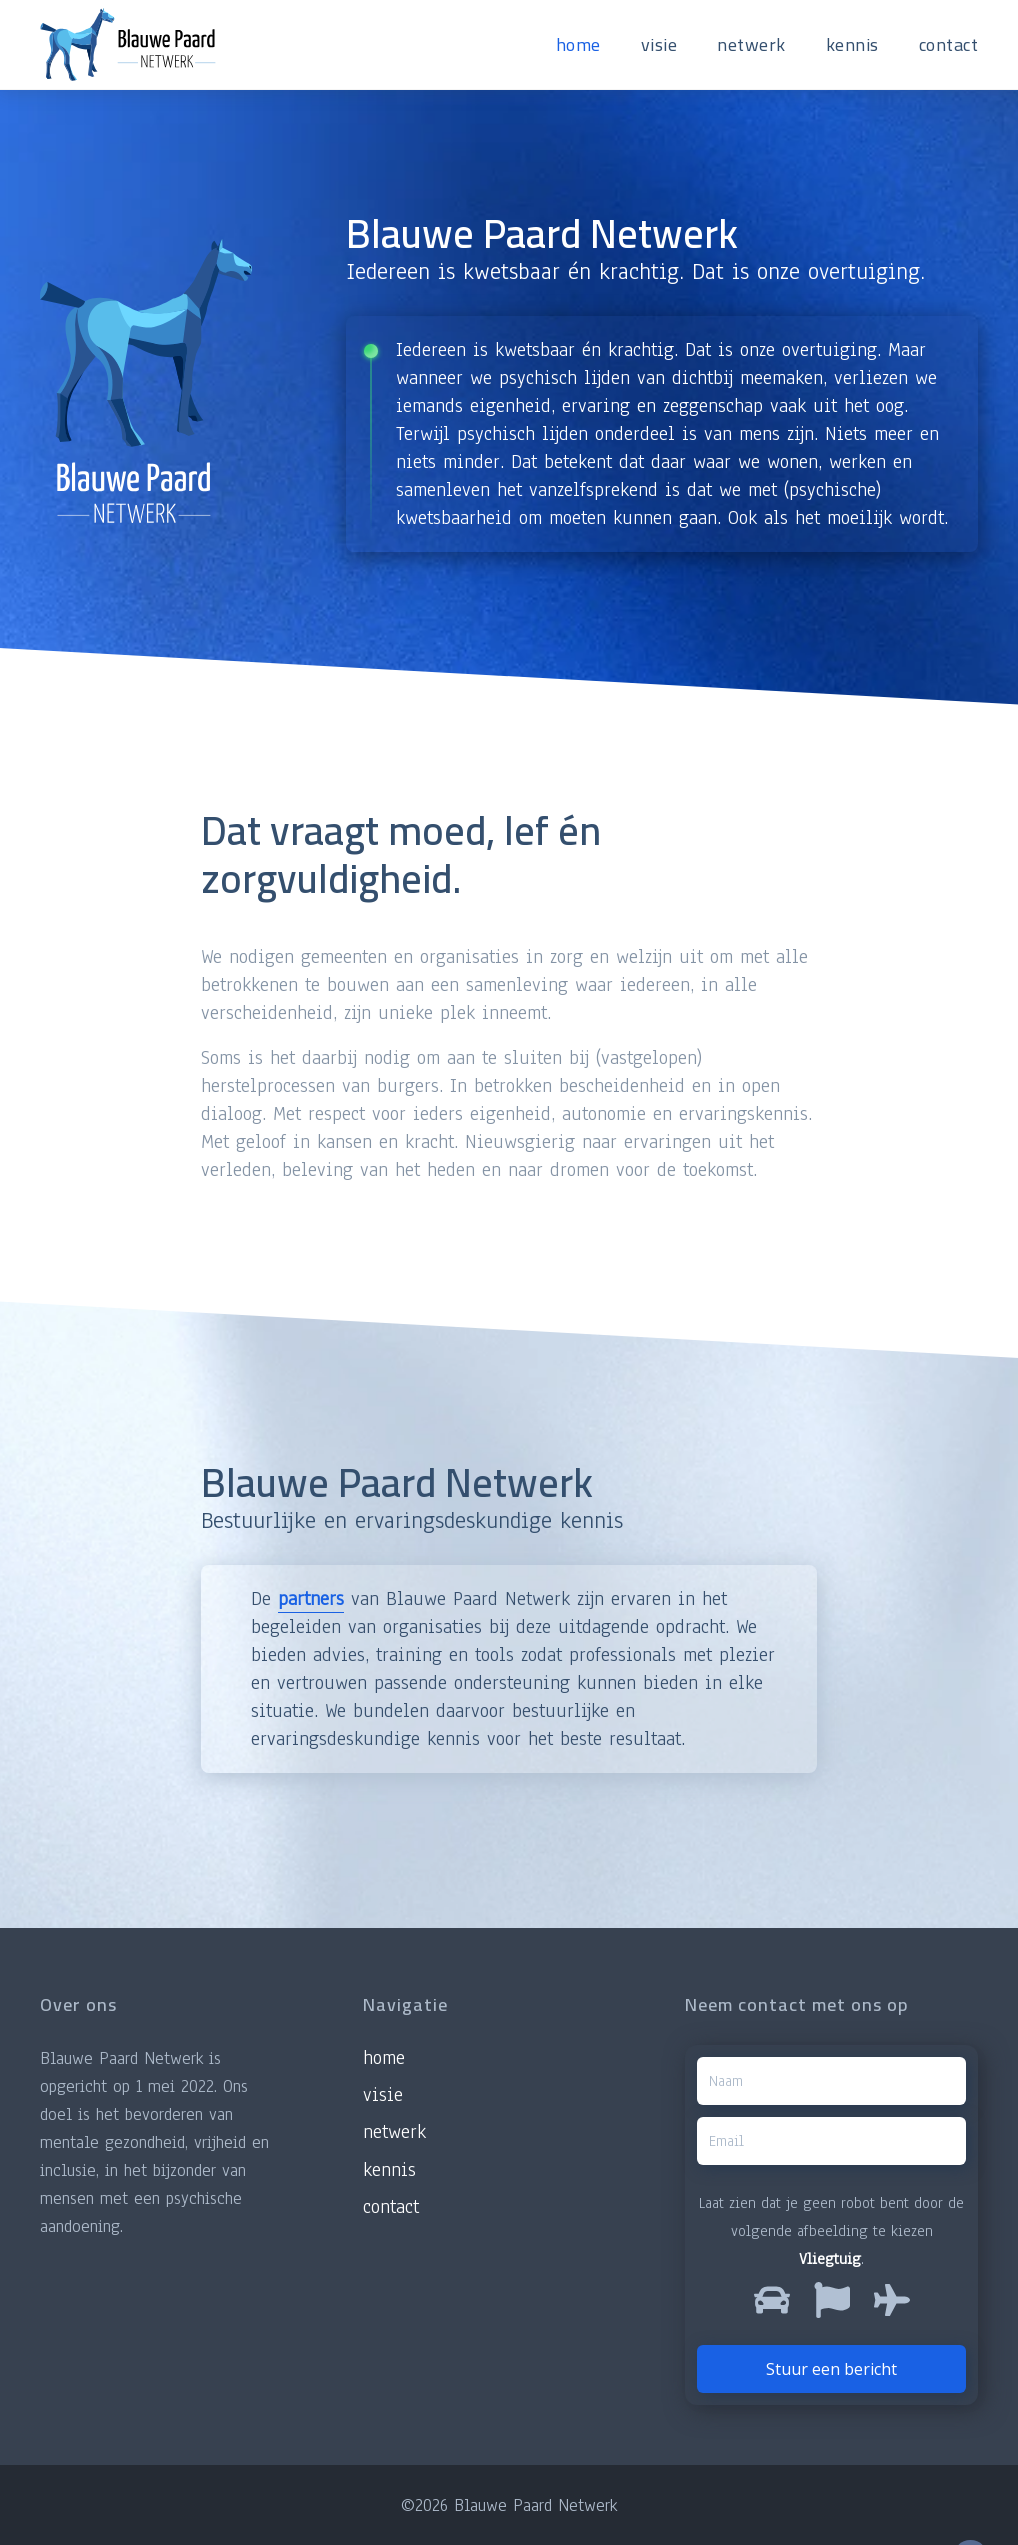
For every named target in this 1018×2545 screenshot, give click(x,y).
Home (384, 2058)
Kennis (389, 2170)
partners (311, 1599)
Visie (383, 2095)
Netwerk (394, 2132)
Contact (391, 2207)
